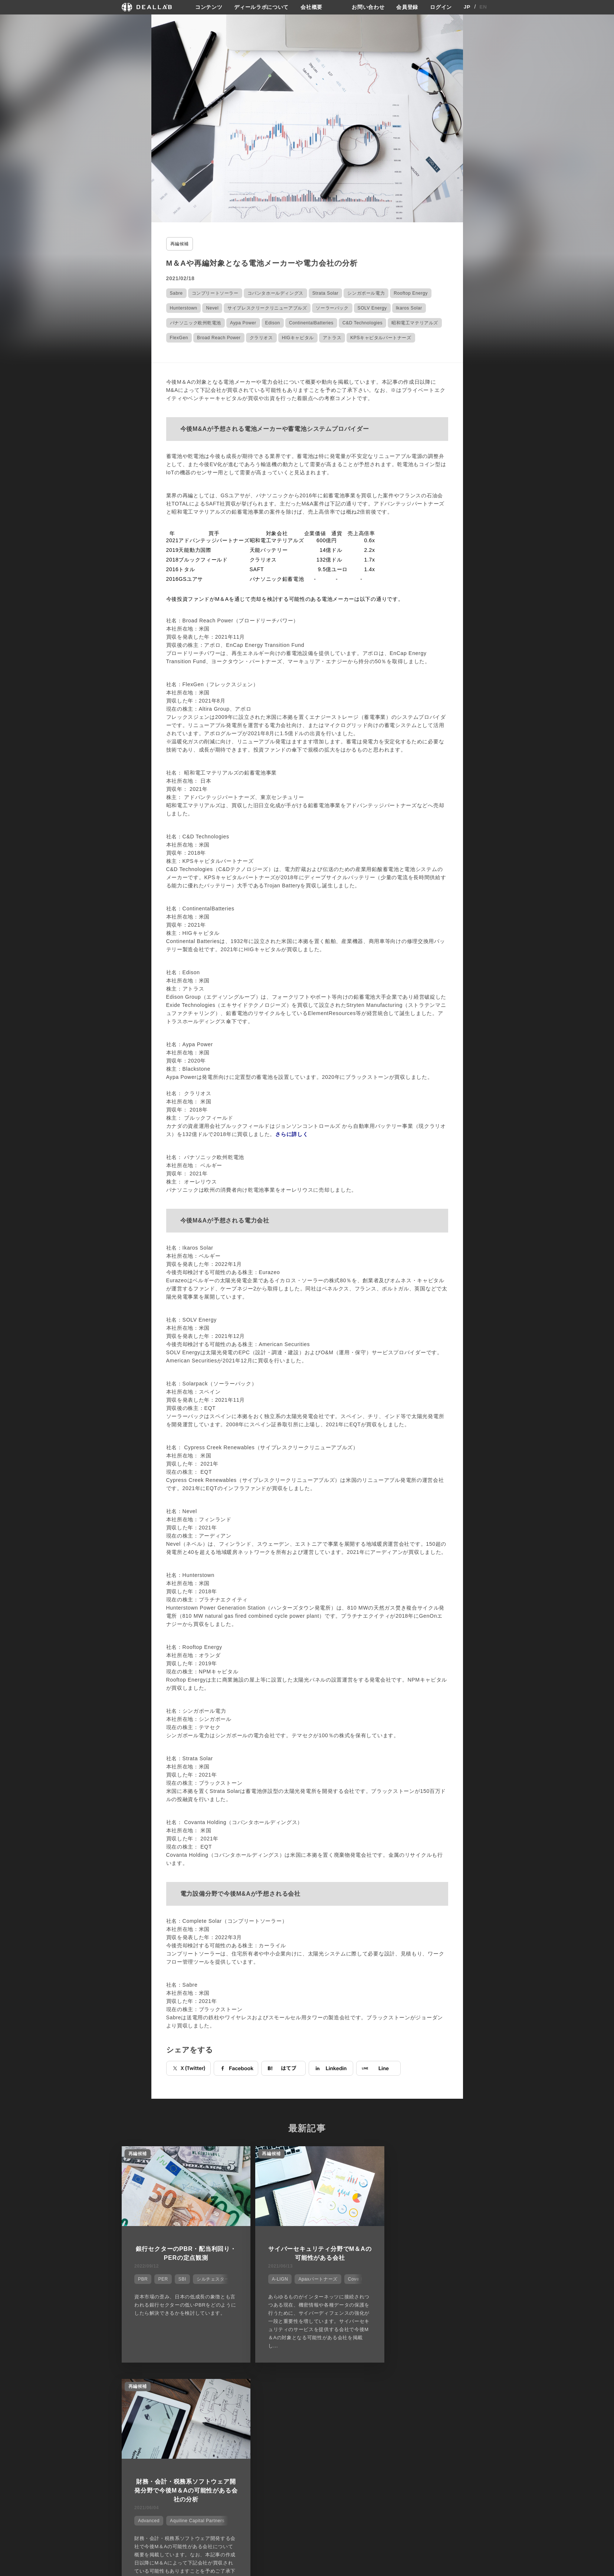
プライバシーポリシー (393, 2435)
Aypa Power (243, 322)
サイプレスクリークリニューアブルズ (267, 307)
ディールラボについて (261, 7)
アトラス (332, 337)
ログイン (441, 7)
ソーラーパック (332, 307)
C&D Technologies (362, 322)
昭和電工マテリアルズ (414, 322)
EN (483, 7)
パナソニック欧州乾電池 (195, 322)
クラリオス (261, 337)
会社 (314, 2422)
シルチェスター (212, 2278)
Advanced (398, 2286)
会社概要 (311, 7)
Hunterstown (183, 307)
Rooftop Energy (411, 292)
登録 (433, 2422)
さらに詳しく (291, 1134)
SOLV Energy (372, 307)
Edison (272, 322)
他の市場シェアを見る (307, 2385)
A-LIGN (270, 2278)
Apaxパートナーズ (308, 2278)
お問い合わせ (368, 7)
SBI (181, 2278)
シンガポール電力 (366, 292)
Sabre (176, 292)
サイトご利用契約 (385, 2422)
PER (162, 2278)
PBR (142, 2278)
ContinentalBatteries (311, 322)
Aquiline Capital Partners (447, 2286)
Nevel (212, 307)
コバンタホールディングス (275, 292)
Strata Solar (325, 292)
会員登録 (407, 7)
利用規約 (379, 2449)
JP (467, 7)
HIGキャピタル (298, 337)
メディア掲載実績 (329, 2449)
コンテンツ (209, 7)
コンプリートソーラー (215, 292)
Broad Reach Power (219, 337)
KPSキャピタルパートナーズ (380, 337)
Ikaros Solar (409, 307)
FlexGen (179, 337)
